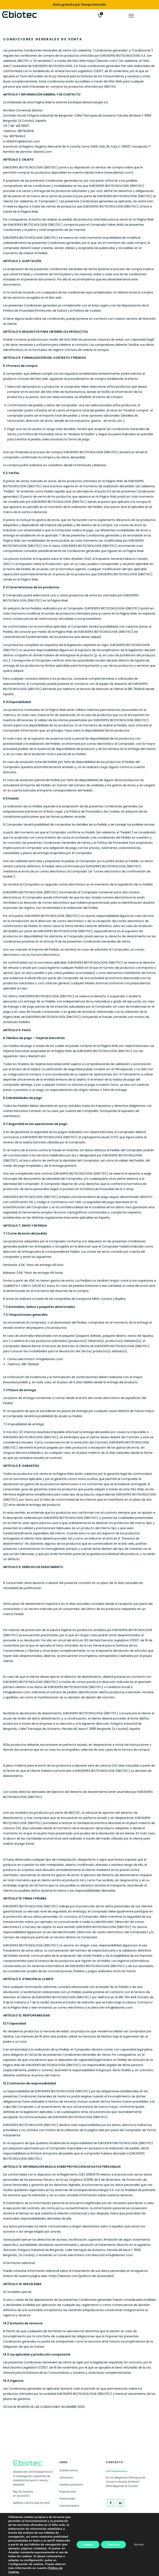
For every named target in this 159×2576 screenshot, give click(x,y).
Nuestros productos (71, 2484)
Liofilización (66, 2477)
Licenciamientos (69, 2506)
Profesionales (67, 2498)
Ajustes (139, 2544)
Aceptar (88, 2544)
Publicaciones (67, 2491)
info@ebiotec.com (116, 2470)
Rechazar (113, 2544)
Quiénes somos (68, 2470)
